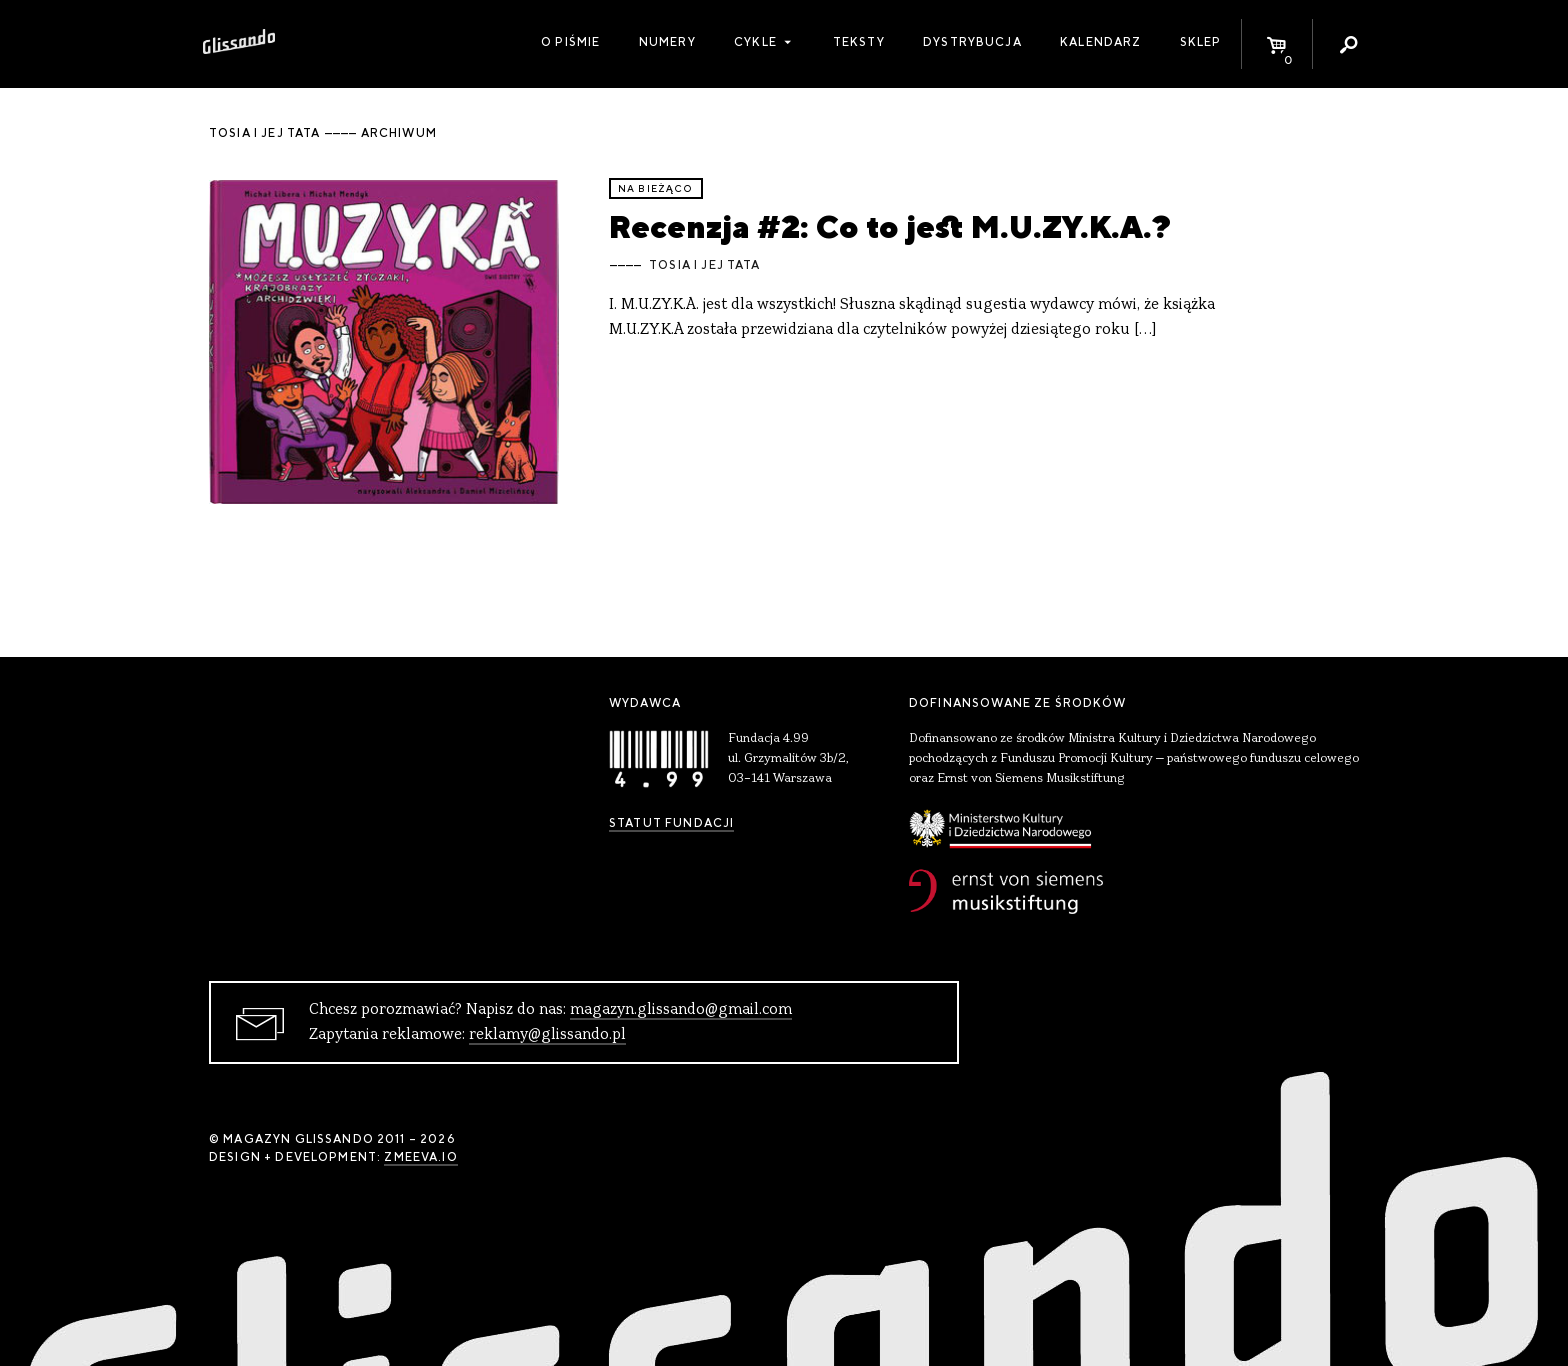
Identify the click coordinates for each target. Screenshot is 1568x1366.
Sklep (1201, 42)
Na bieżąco (656, 188)
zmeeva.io (420, 1157)
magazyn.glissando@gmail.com (681, 1010)
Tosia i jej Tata (704, 265)
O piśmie (570, 42)
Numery (667, 42)
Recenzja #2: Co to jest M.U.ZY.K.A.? (890, 226)
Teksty (859, 42)
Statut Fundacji (671, 823)
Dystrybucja (972, 42)
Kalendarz (1100, 42)
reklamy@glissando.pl (547, 1035)
